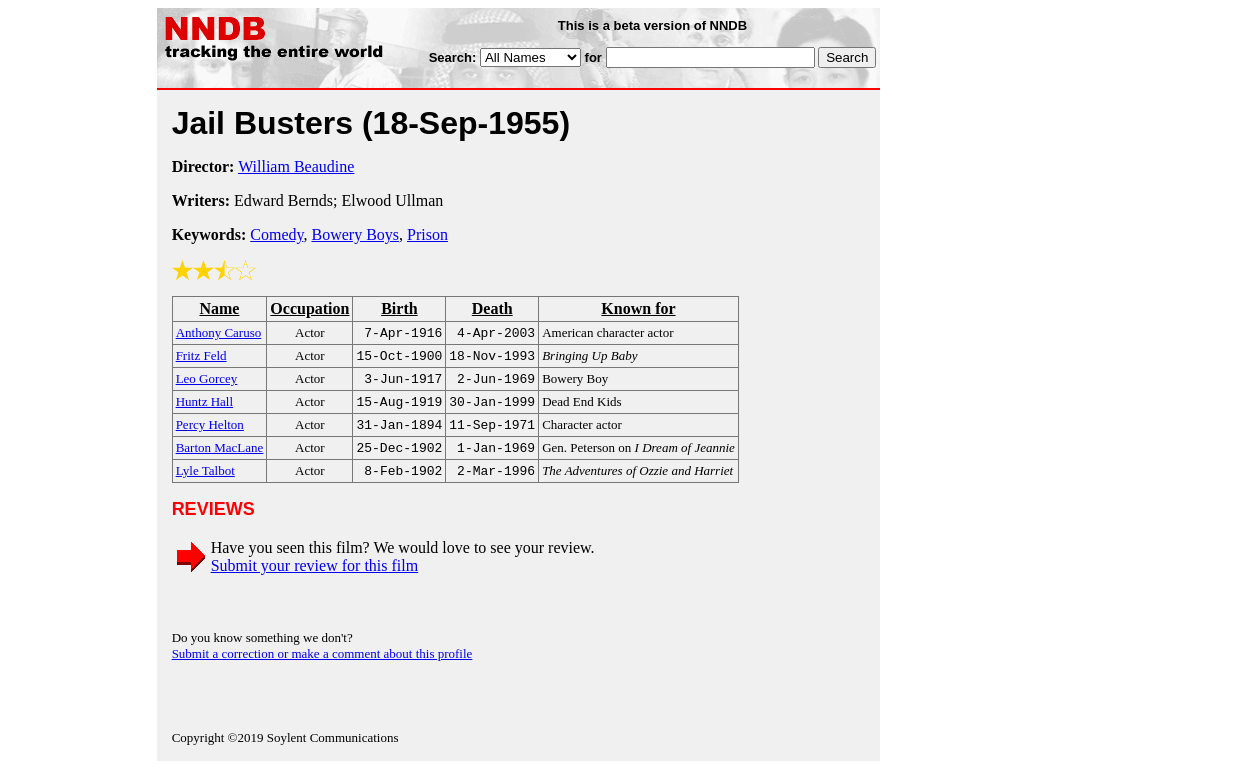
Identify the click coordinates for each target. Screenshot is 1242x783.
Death (492, 308)
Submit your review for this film (315, 579)
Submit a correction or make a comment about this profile (322, 667)
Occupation (309, 308)
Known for (638, 308)
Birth (399, 308)
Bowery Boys (355, 234)
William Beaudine (296, 166)
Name (219, 308)
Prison (427, 234)
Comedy (276, 234)
